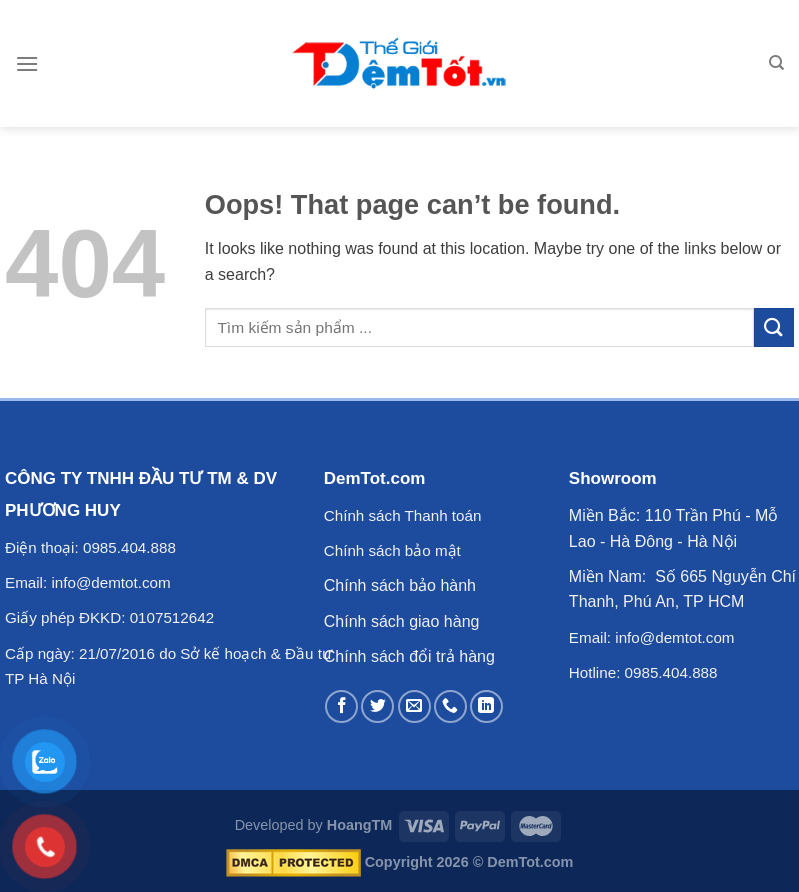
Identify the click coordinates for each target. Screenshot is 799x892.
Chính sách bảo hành (400, 585)
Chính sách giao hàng (402, 621)
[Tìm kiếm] (776, 63)
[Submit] (774, 327)
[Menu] (27, 63)
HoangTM (360, 825)
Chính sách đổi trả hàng (409, 656)
